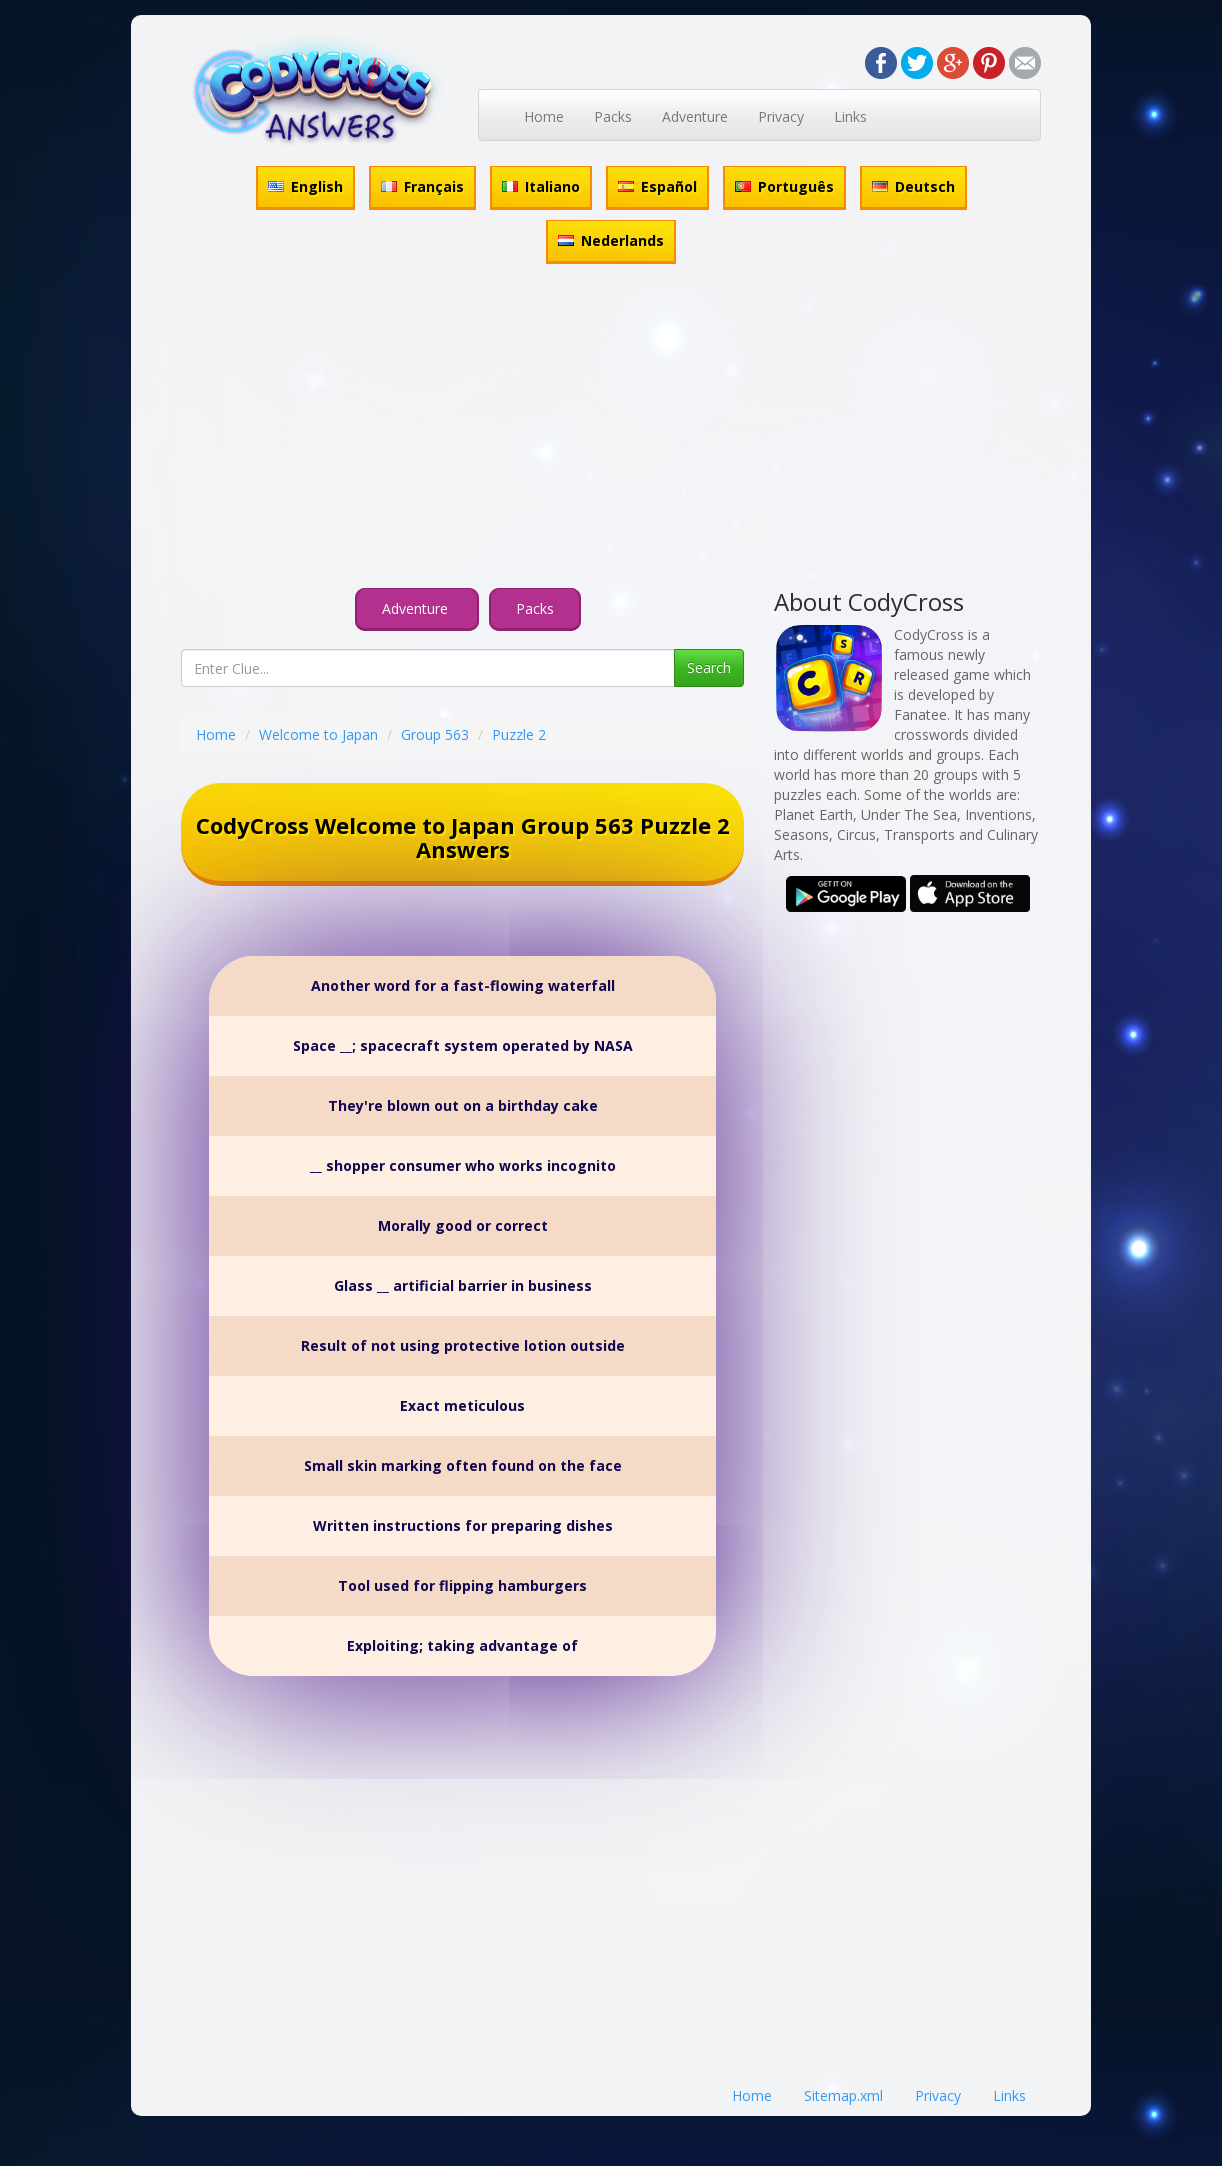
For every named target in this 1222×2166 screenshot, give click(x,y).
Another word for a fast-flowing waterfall (463, 985)
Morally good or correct (463, 1225)
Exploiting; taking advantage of (462, 1645)
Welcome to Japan (318, 734)
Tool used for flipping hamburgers (462, 1585)
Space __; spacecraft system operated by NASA (463, 1045)
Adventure (695, 116)
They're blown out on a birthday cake (463, 1105)
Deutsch (913, 186)
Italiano (541, 186)
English (305, 186)
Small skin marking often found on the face (463, 1465)
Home (544, 116)
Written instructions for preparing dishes (463, 1525)
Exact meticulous (462, 1405)
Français (422, 186)
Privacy (781, 116)
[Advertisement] (611, 429)
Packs (613, 116)
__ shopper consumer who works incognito (463, 1165)
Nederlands (611, 240)
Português (784, 186)
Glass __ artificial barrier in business (463, 1285)
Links (850, 116)
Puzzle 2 (519, 734)
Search (709, 667)
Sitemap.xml (843, 2095)
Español (657, 186)
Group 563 (435, 734)
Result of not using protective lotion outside (463, 1345)
